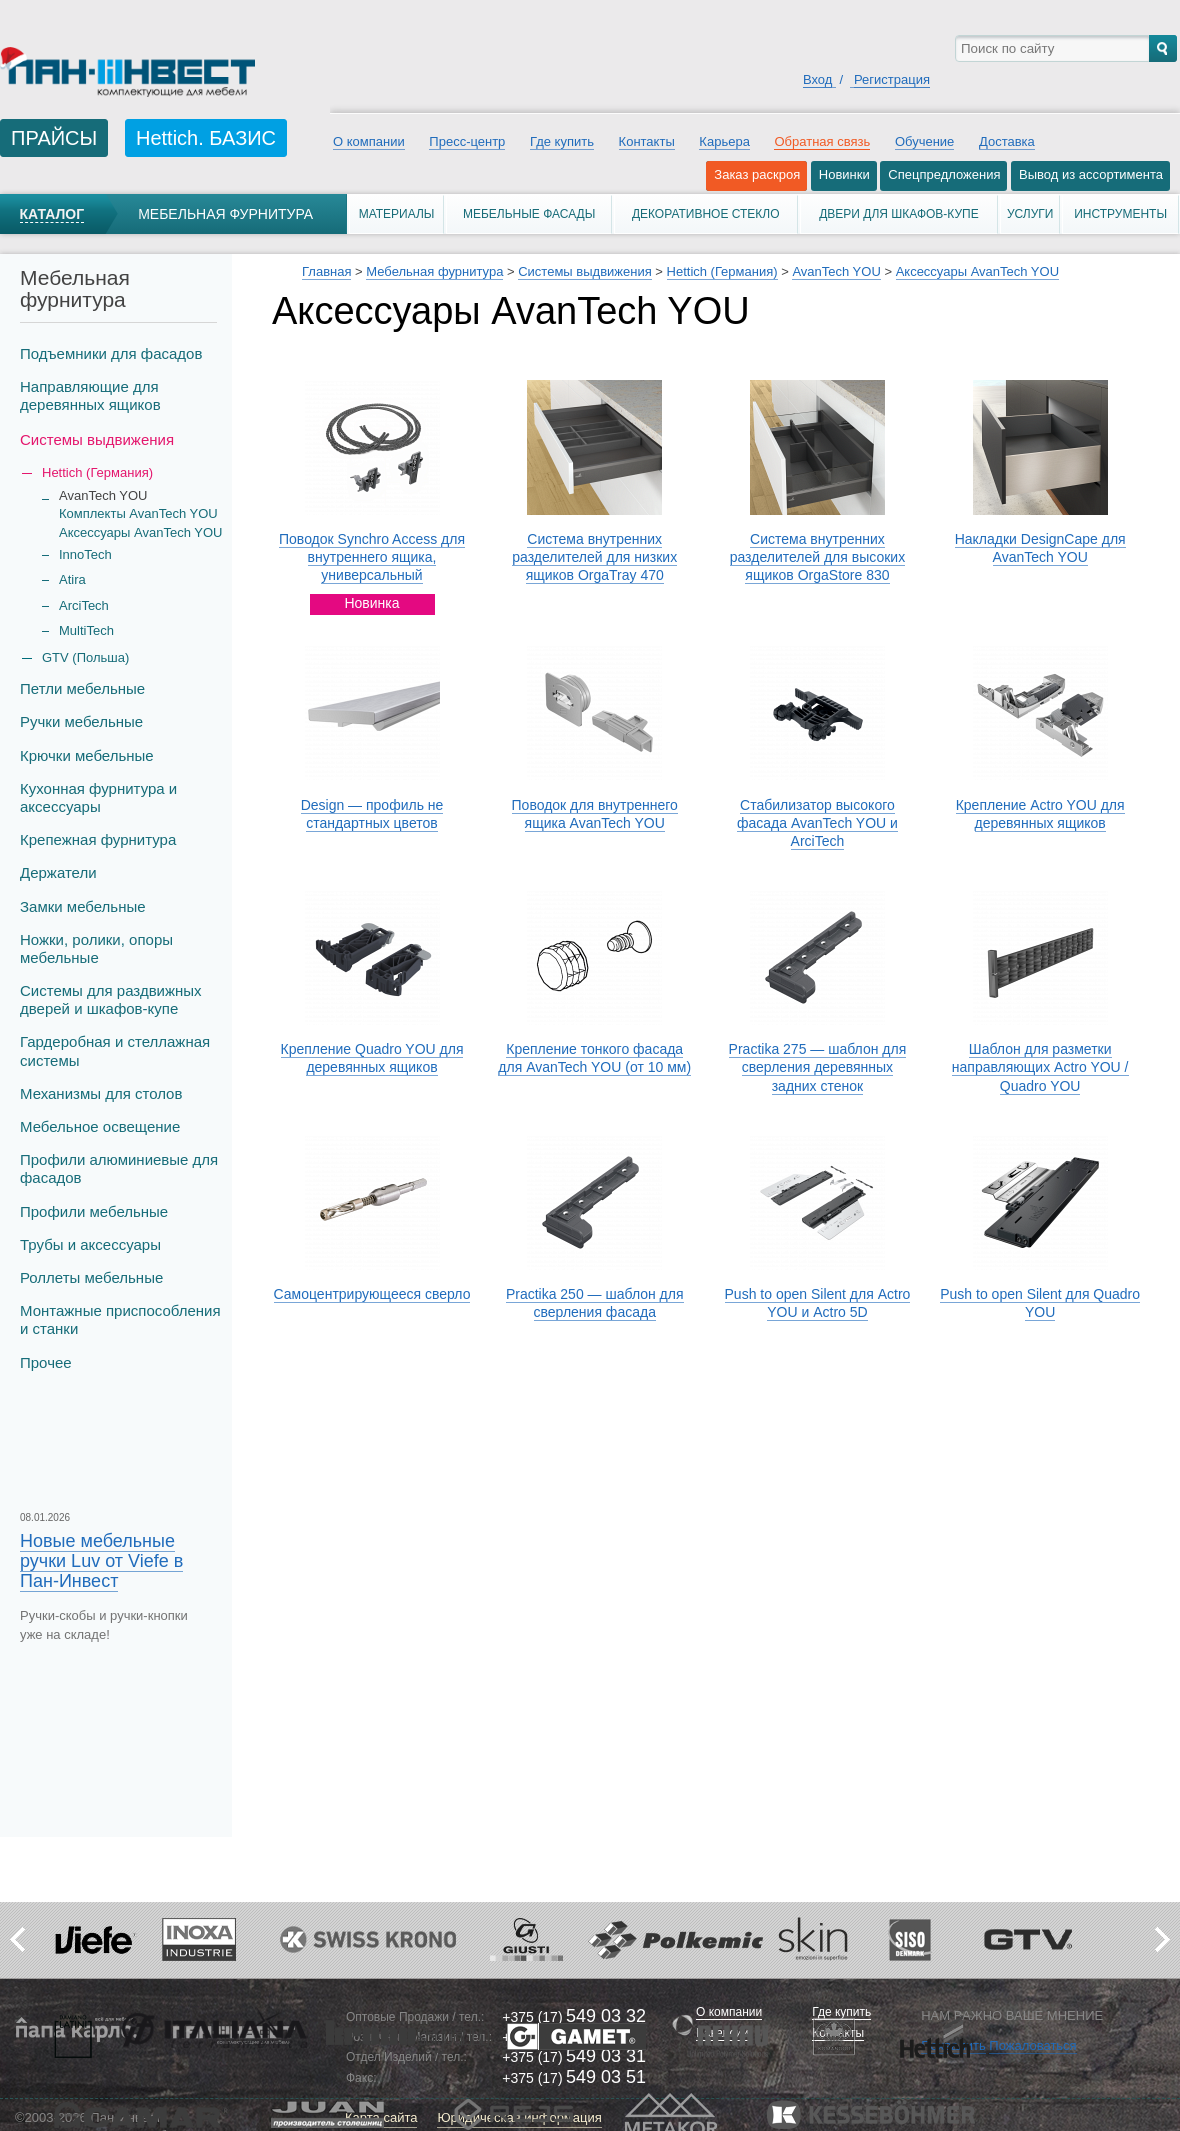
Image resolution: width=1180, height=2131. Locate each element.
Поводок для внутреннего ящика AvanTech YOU (595, 814)
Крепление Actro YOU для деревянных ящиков (1040, 814)
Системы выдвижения (97, 439)
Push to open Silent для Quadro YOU (1040, 1303)
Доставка (1007, 141)
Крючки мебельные (87, 755)
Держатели (58, 872)
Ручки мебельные (81, 721)
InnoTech (85, 554)
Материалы (397, 214)
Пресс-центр (467, 141)
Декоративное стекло (706, 214)
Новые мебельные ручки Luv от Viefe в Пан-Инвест (101, 1561)
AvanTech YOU (836, 271)
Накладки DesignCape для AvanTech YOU (1040, 548)
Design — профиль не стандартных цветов (372, 814)
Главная (326, 271)
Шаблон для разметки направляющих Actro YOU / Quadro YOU (1040, 1067)
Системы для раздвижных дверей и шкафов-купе (111, 999)
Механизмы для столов (101, 1093)
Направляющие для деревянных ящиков (90, 395)
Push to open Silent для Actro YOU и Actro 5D (818, 1303)
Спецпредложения (944, 174)
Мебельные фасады (529, 214)
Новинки (844, 174)
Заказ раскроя (757, 174)
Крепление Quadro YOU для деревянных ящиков (372, 1058)
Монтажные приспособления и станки (120, 1319)
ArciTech (84, 605)
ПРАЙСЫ (54, 138)
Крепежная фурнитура (98, 839)
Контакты (647, 141)
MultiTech (86, 630)
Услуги (1030, 214)
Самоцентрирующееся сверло (372, 1294)
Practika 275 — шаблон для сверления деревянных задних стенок (818, 1067)
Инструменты (1120, 214)
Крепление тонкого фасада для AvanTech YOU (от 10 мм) (594, 1058)
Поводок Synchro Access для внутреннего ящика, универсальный (372, 557)
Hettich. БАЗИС (206, 138)
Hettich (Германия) (722, 271)
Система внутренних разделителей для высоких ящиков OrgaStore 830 (817, 557)
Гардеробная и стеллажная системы (115, 1050)
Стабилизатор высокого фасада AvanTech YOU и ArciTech (817, 823)
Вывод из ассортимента (1091, 174)
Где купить (562, 141)
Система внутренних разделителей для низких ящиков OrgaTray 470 (594, 557)
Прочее (46, 1362)
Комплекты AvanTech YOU (138, 513)
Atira (72, 579)
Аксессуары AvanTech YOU (140, 532)
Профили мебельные (94, 1211)
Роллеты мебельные (91, 1277)
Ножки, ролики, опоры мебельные (96, 948)
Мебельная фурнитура (225, 214)
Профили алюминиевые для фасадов (119, 1168)
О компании (369, 141)
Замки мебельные (83, 906)
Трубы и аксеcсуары (90, 1244)
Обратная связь (822, 141)
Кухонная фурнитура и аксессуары (98, 797)
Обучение (924, 141)
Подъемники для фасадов (111, 353)
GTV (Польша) (85, 657)
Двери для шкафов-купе (899, 214)
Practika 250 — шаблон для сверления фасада (595, 1303)
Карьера (724, 141)
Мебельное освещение (100, 1126)
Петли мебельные (82, 688)
